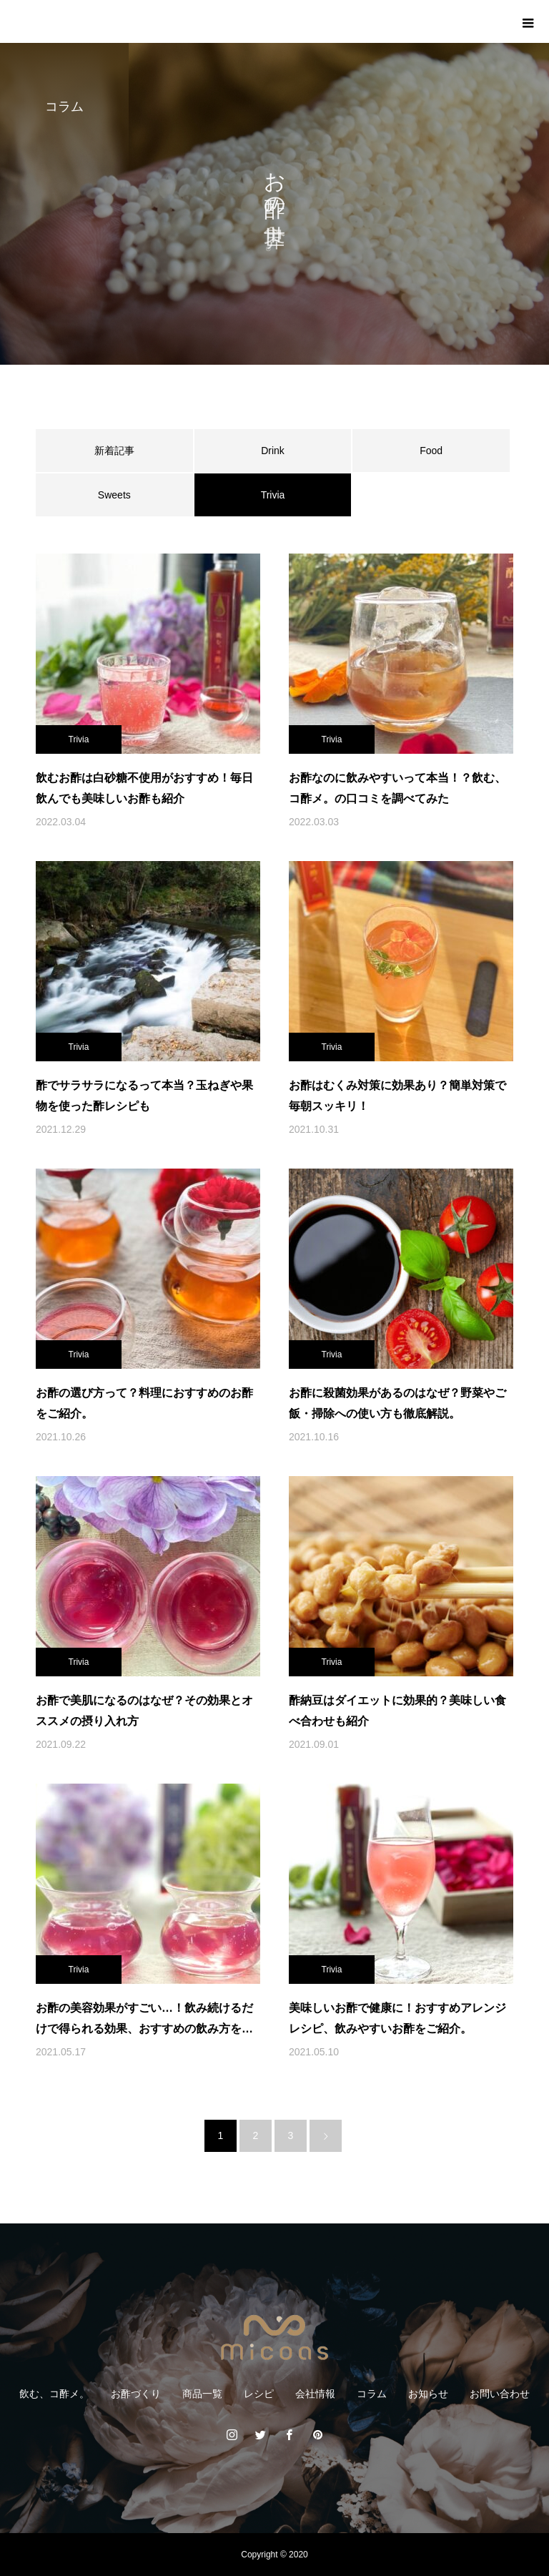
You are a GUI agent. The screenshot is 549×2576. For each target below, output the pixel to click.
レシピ (259, 2393)
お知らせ (428, 2393)
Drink (273, 450)
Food (431, 450)
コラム (372, 2393)
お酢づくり (136, 2393)
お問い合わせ (500, 2393)
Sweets (114, 495)
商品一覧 (202, 2393)
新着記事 (114, 450)
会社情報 (315, 2393)
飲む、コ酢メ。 (54, 2393)
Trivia (79, 739)
